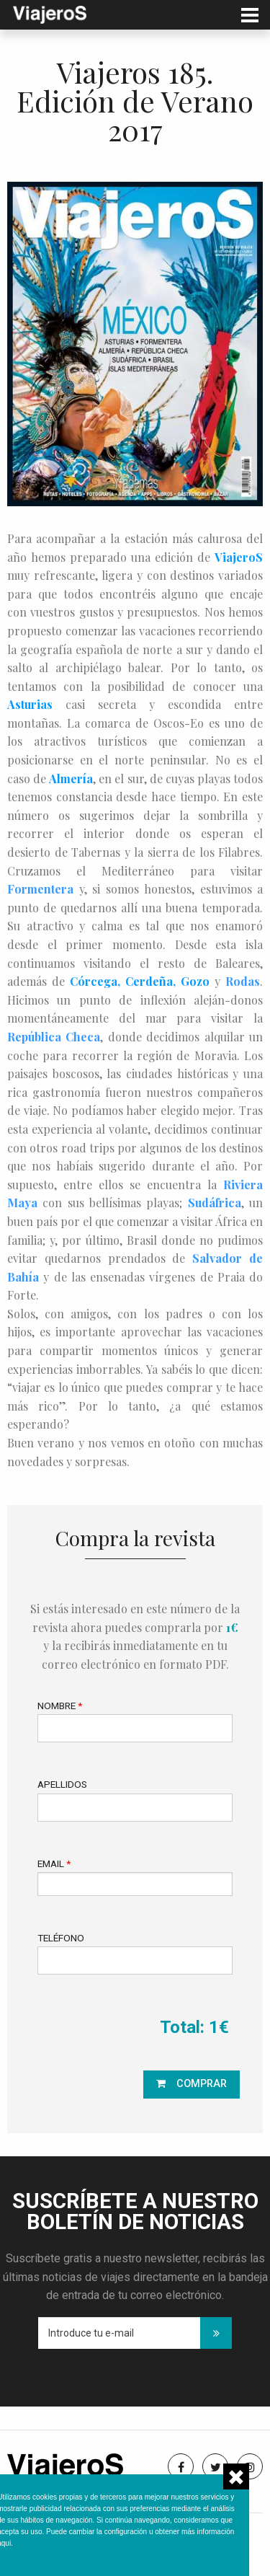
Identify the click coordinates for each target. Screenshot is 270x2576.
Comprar (201, 2084)
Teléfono (60, 1938)
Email (54, 1863)
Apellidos (62, 1784)
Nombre (59, 1705)
